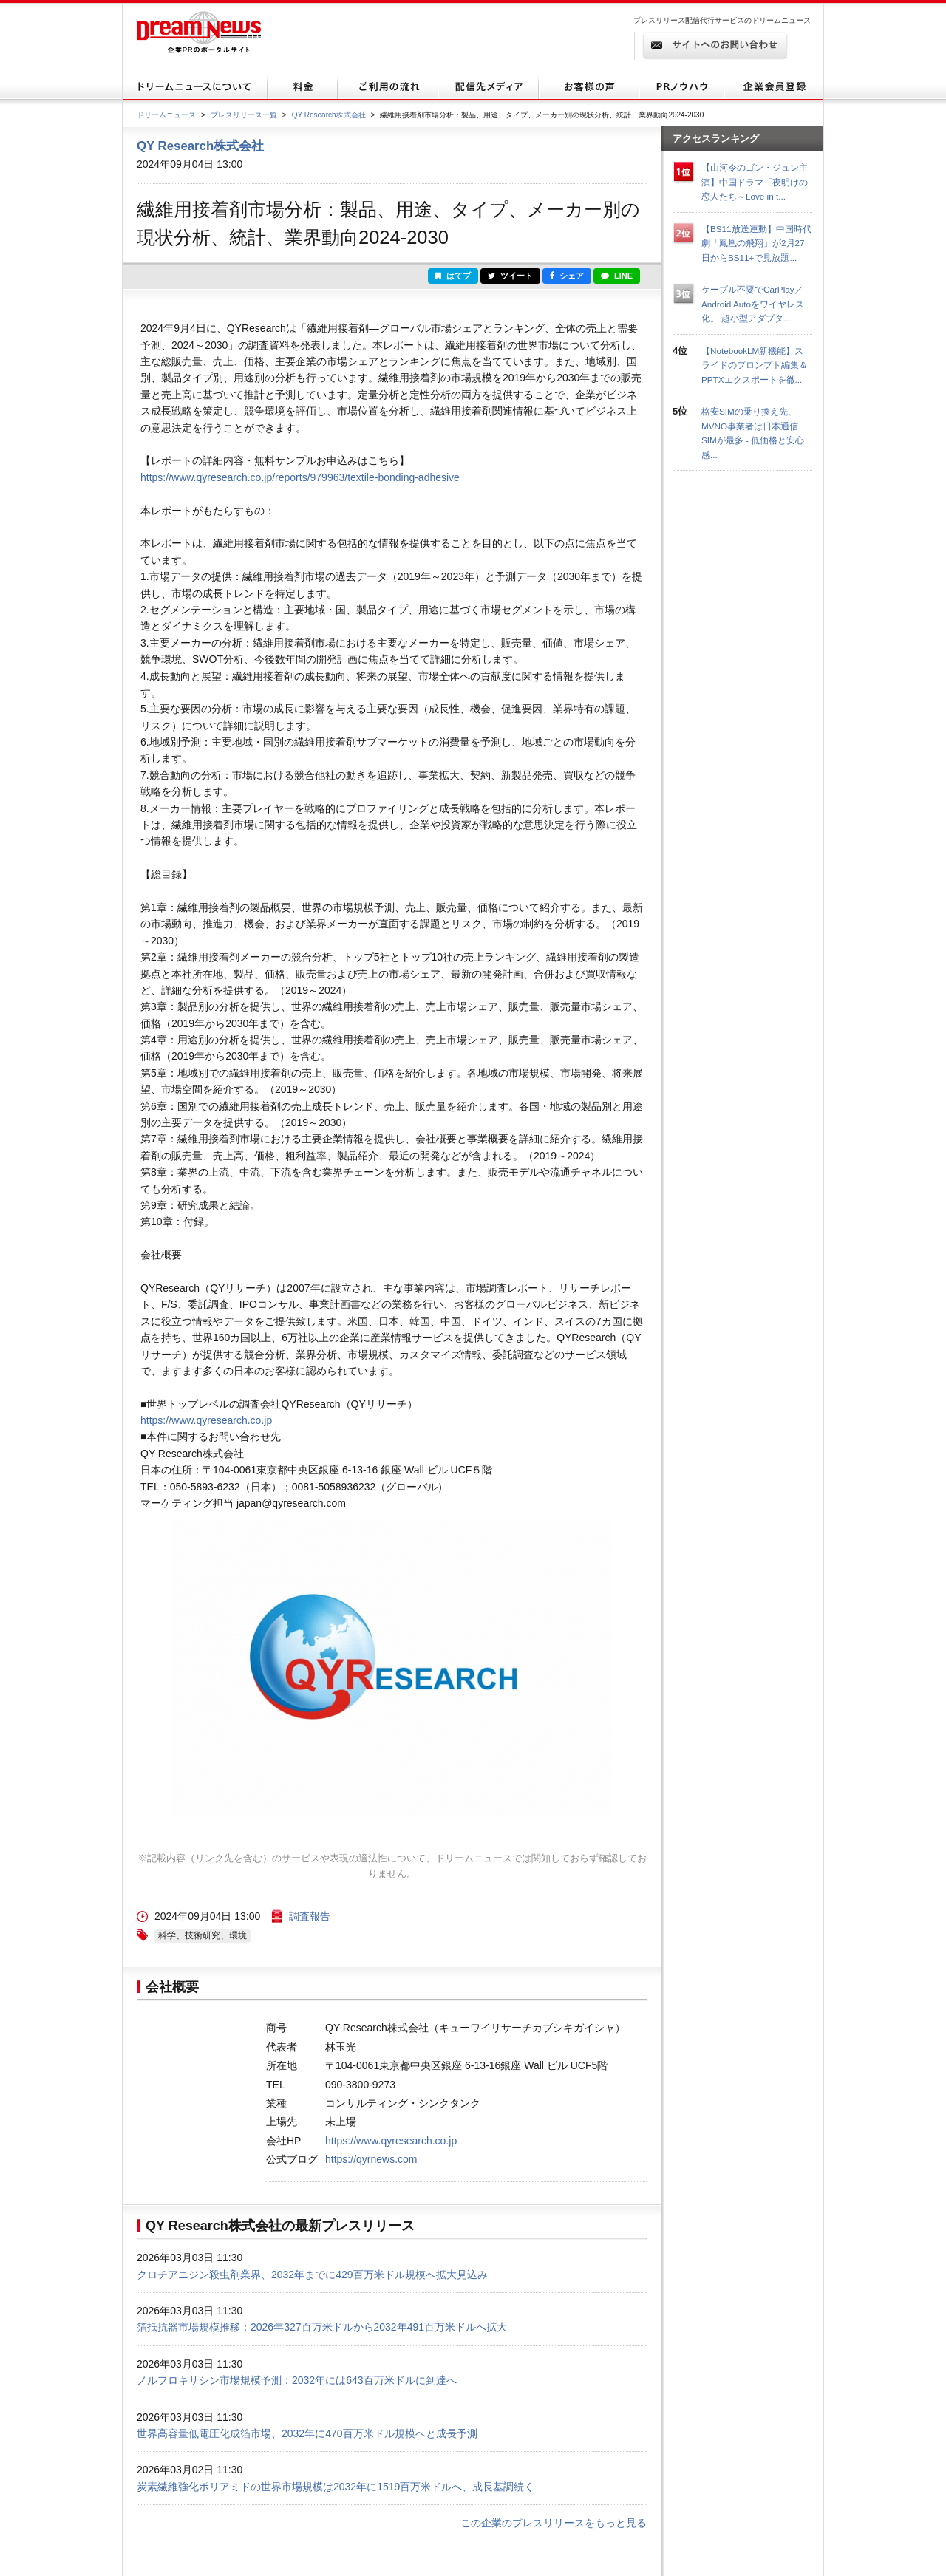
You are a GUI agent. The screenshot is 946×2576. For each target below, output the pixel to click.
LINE (617, 275)
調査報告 (309, 1916)
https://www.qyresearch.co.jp (206, 1420)
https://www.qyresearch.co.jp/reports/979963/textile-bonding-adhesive (300, 477)
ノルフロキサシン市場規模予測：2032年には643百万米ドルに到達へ (297, 2380)
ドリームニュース (166, 115)
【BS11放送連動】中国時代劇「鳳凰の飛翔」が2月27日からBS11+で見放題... (756, 243)
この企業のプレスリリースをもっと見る (553, 2523)
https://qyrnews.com (371, 2159)
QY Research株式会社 (329, 115)
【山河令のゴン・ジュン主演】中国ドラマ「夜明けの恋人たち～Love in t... (754, 182)
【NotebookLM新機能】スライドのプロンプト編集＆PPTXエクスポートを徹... (754, 365)
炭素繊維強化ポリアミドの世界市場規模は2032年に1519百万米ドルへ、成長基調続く (335, 2486)
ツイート (510, 275)
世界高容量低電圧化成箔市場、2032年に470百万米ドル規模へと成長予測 (307, 2433)
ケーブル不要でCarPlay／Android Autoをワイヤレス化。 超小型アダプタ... (752, 303)
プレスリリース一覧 (244, 115)
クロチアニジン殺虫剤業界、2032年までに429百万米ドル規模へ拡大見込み (312, 2274)
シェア (567, 275)
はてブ (453, 275)
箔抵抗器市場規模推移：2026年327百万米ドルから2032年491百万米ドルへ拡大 (322, 2327)
